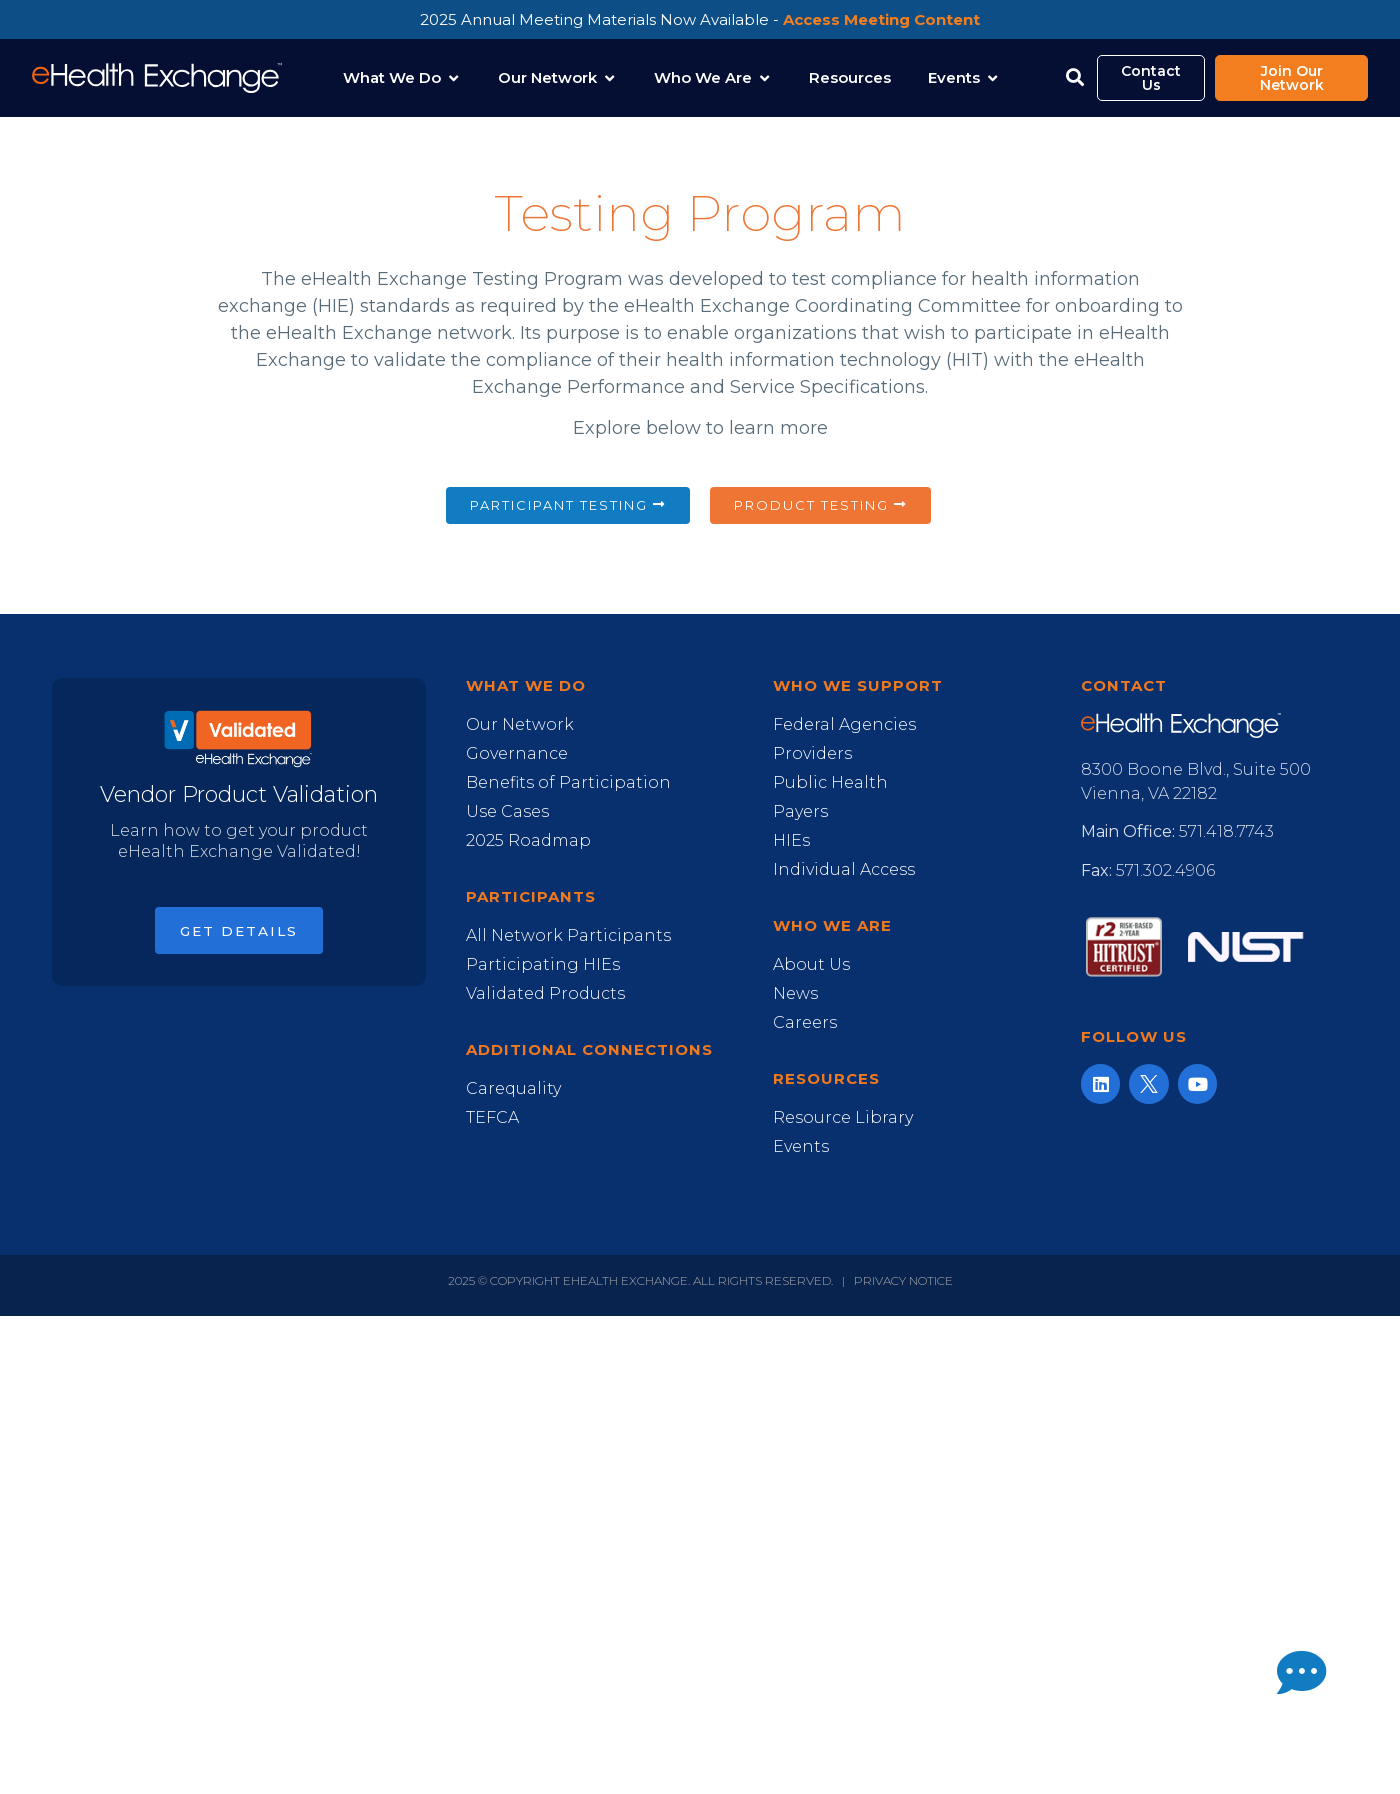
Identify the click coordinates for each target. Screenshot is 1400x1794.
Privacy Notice (903, 1280)
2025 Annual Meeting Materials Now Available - (700, 19)
